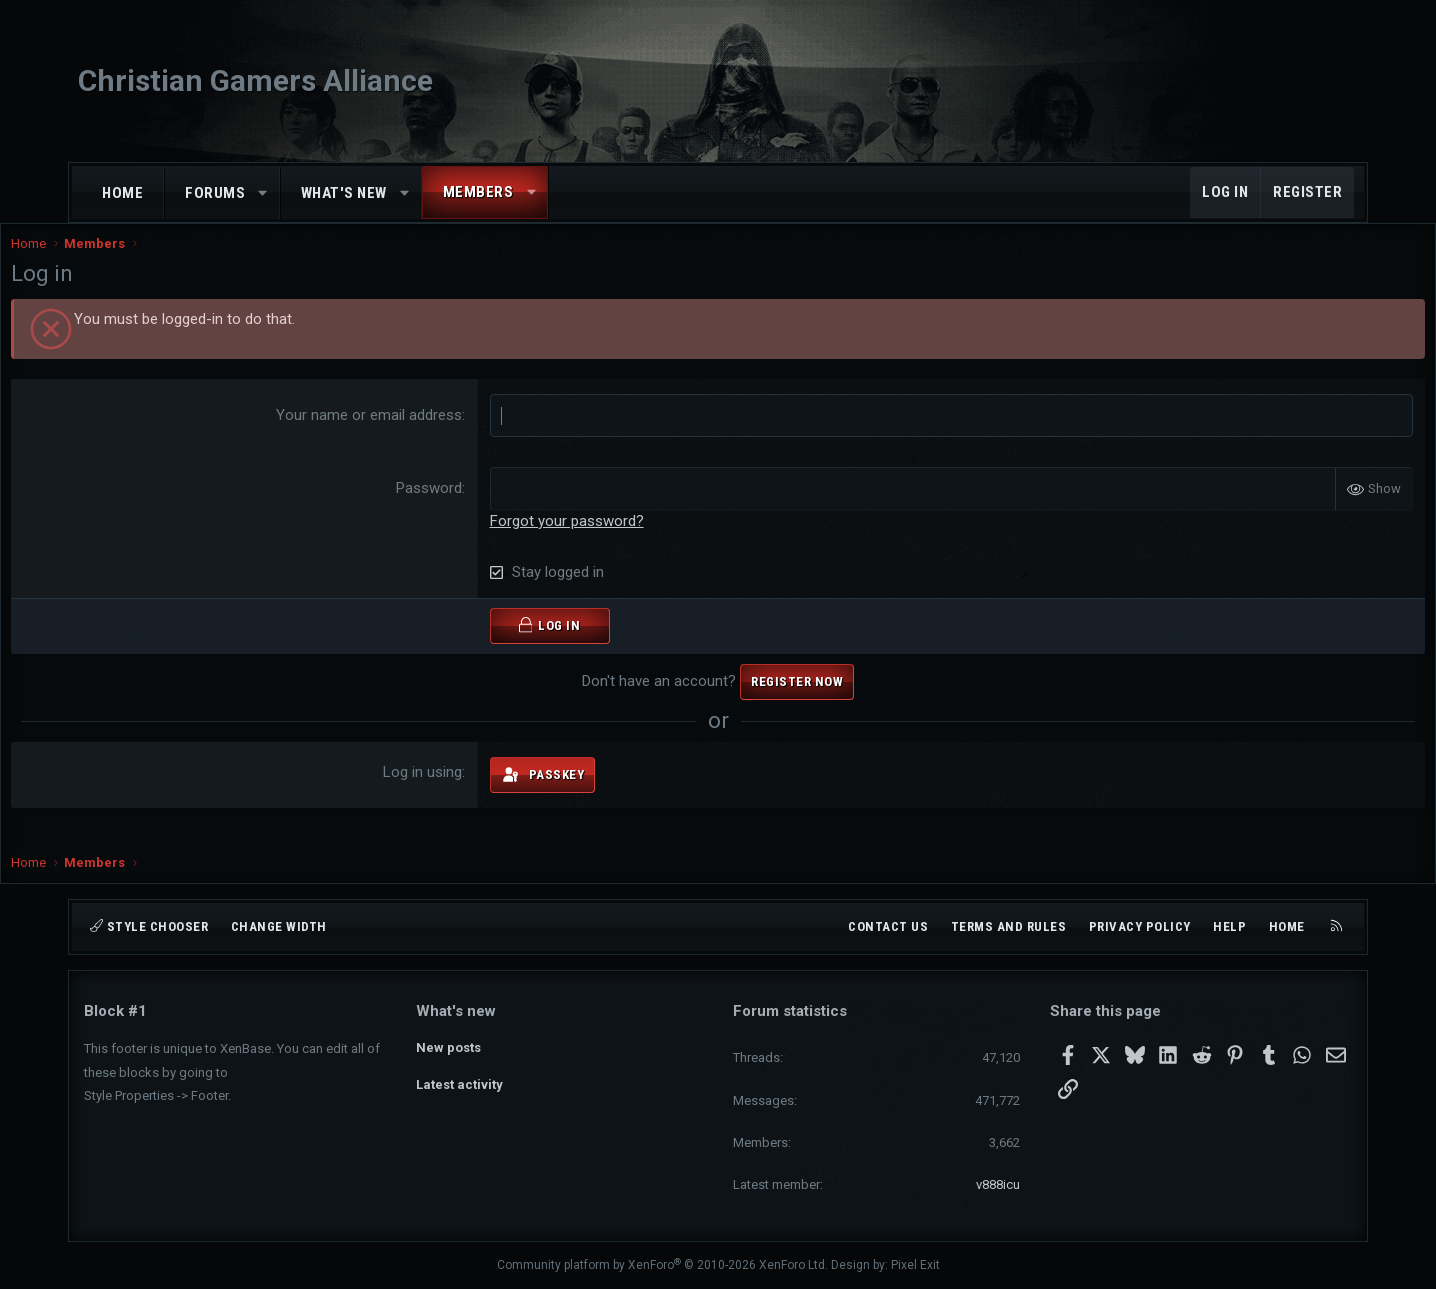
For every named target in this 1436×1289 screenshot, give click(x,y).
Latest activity (459, 1082)
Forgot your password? (591, 540)
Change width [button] (279, 926)
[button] (263, 193)
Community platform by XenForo (662, 1265)
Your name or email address (393, 435)
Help (1229, 926)
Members (478, 192)
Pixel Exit (915, 1265)
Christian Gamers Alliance (255, 80)
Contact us (888, 926)
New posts (448, 1045)
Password (453, 508)
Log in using (446, 792)
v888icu (998, 1184)
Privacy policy (1140, 926)
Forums (215, 193)
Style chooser (149, 926)
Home (122, 193)
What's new (344, 193)
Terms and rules (1009, 926)
